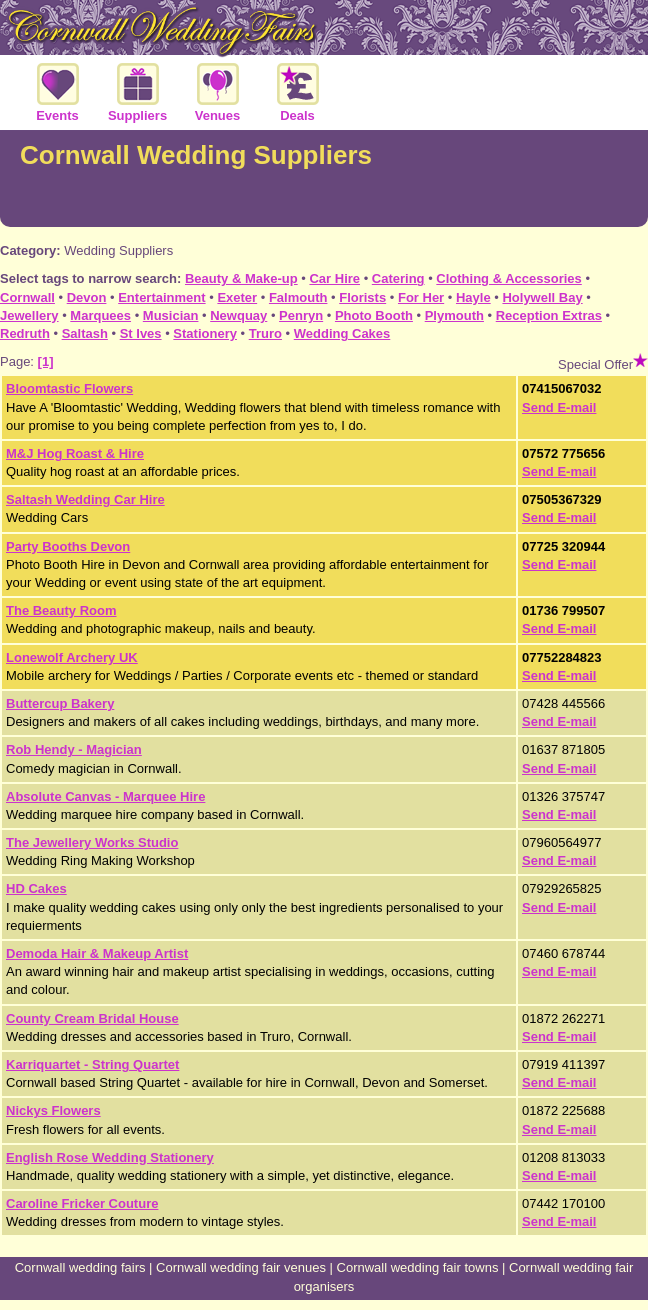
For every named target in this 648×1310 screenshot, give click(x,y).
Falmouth (298, 297)
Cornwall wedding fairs (80, 1267)
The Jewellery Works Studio (92, 842)
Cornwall (27, 297)
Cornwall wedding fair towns (418, 1267)
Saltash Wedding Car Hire (85, 499)
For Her (421, 297)
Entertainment (161, 297)
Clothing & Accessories (508, 278)
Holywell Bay (542, 297)
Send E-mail (559, 407)
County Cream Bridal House (92, 1018)
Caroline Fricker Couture (82, 1203)
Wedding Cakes (342, 333)
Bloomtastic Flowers (69, 388)
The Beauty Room (61, 610)
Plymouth (454, 315)
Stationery (205, 333)
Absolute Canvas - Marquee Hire (105, 796)
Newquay (238, 315)
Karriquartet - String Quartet (92, 1064)
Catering (398, 278)
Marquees (100, 315)
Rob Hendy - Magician (74, 749)
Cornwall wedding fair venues (241, 1267)
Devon (87, 297)
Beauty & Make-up (241, 278)
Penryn (301, 315)
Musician (171, 315)
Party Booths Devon (68, 546)
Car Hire (334, 278)
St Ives (141, 333)
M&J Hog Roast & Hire (75, 453)
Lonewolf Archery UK (72, 657)
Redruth (25, 333)
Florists (362, 297)
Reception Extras (549, 315)
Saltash (85, 333)
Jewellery (29, 315)
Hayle (473, 297)
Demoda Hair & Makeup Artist (97, 953)
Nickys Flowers (53, 1110)
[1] (46, 361)
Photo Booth (374, 315)
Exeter (237, 297)
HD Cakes (36, 888)
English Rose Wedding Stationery (110, 1157)
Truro (265, 333)
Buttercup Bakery (60, 703)
